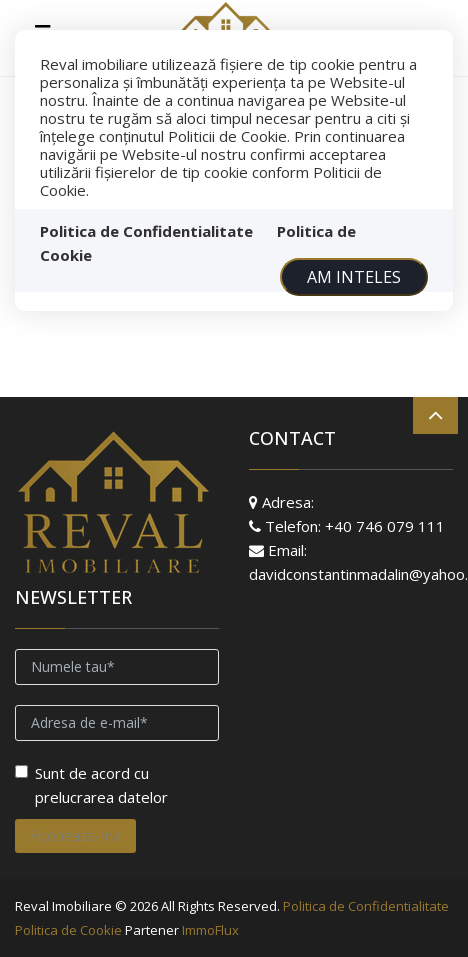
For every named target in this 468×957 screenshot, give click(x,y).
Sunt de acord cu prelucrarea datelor (91, 785)
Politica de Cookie (68, 930)
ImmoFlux (210, 930)
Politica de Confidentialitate (146, 231)
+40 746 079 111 (385, 526)
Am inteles (354, 277)
